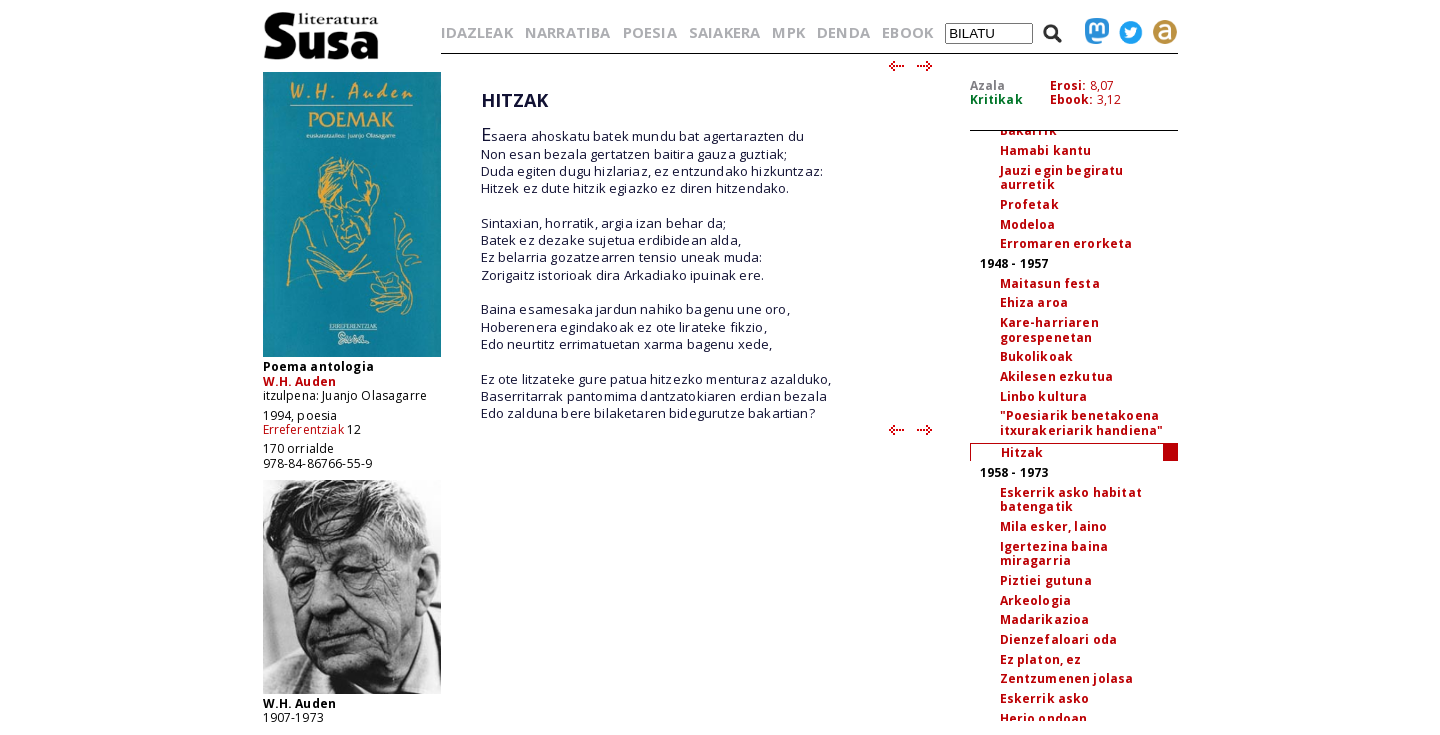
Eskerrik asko (1045, 698)
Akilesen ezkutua (1057, 376)
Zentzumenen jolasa (1067, 678)
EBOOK (907, 32)
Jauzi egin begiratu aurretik (1062, 178)
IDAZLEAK (477, 32)
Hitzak (1022, 452)
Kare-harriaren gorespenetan (1049, 330)
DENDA (843, 32)
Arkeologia (1036, 600)
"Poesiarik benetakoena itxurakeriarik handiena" (1082, 423)
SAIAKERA (724, 32)
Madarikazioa (1045, 619)
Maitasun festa (1050, 283)
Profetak (1029, 204)
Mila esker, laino (1054, 526)
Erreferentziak (303, 429)
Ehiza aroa (1034, 302)
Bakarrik (1028, 130)
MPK (788, 32)
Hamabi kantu (1046, 150)
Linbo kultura (1044, 396)
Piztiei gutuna (1046, 580)
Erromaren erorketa (1066, 243)
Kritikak (996, 99)
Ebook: (1072, 99)
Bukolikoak (1037, 356)
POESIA (650, 32)
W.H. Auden (300, 381)
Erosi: (1068, 85)
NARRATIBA (567, 32)
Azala (988, 85)
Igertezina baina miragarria (1054, 554)
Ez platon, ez (1041, 659)
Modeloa (1028, 224)
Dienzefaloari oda (1059, 639)
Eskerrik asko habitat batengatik (1071, 500)
